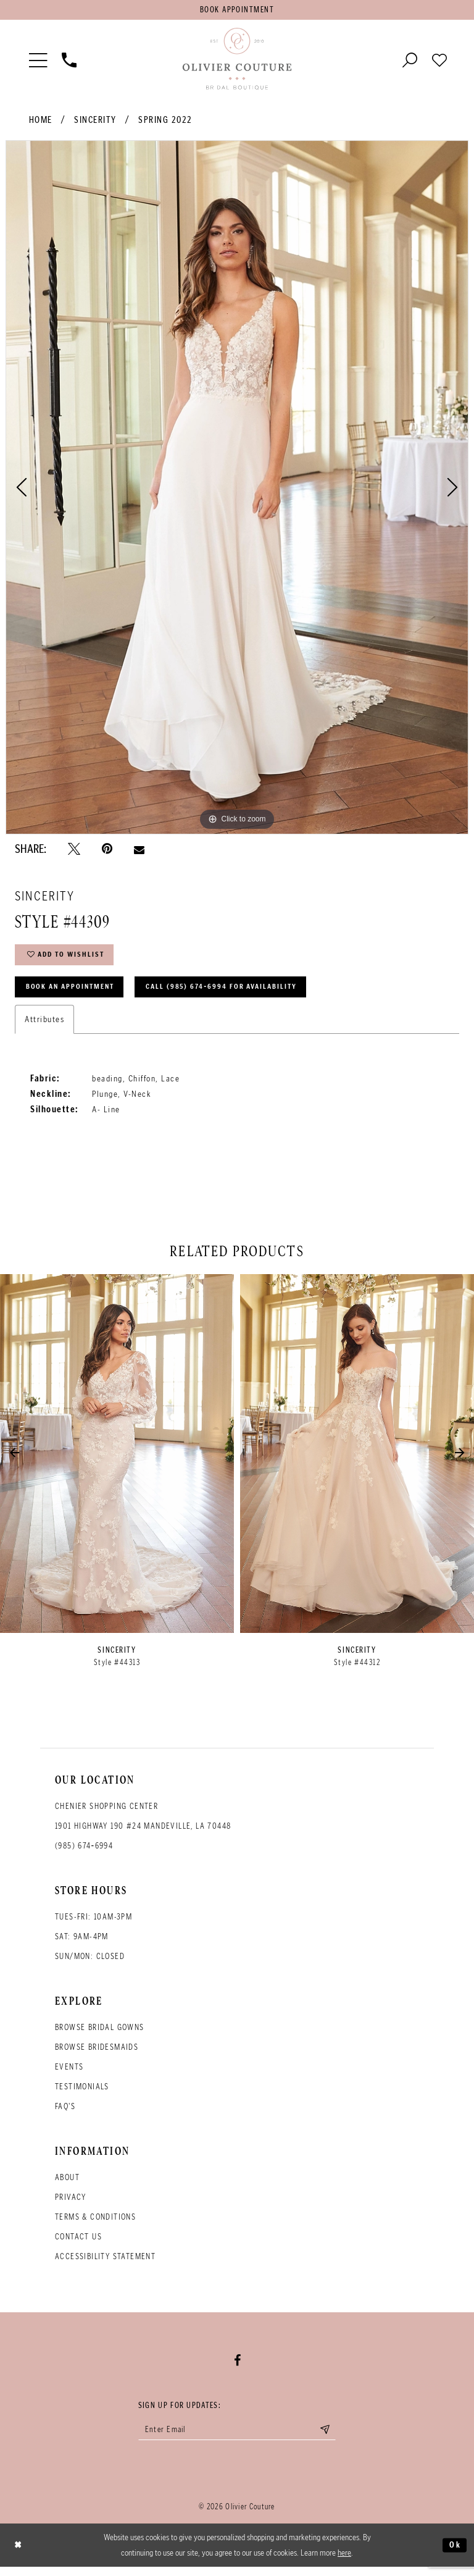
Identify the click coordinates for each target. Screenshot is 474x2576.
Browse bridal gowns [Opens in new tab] (99, 2034)
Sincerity (95, 121)
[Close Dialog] (19, 2555)
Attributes (44, 1026)
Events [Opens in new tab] (69, 2074)
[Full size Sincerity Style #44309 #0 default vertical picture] (237, 489)
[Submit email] (333, 2438)
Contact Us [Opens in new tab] (78, 2244)
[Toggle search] (410, 61)
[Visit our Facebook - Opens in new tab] (237, 2367)
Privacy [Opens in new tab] (70, 2204)
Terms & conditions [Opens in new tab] (95, 2224)
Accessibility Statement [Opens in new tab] (105, 2264)
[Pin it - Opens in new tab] (107, 851)
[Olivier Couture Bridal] (237, 61)
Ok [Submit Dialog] (454, 2553)
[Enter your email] (237, 2438)
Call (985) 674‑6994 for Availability (240, 993)
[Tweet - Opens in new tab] (74, 851)
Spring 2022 (165, 121)
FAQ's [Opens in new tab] (65, 2113)
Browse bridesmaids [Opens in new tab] (96, 2054)
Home (40, 121)
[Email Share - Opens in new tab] (139, 851)
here (344, 2561)
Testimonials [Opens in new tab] (82, 2094)
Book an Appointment (75, 993)
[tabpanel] (237, 489)
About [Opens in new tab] (67, 2185)
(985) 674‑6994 (84, 1853)
